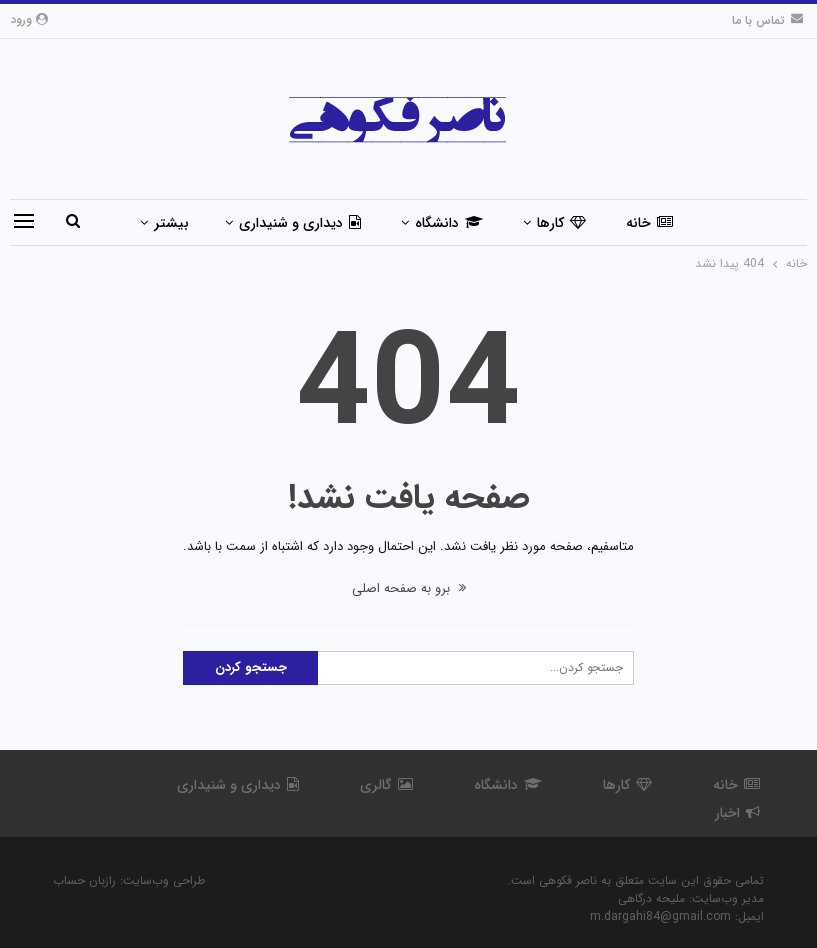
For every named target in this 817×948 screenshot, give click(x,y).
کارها (561, 223)
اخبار (737, 813)
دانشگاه (449, 223)
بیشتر (171, 223)
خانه (649, 223)
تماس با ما (767, 20)
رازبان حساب (84, 880)
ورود (29, 19)
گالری (386, 785)
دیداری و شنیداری (300, 223)
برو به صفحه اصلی (409, 588)
